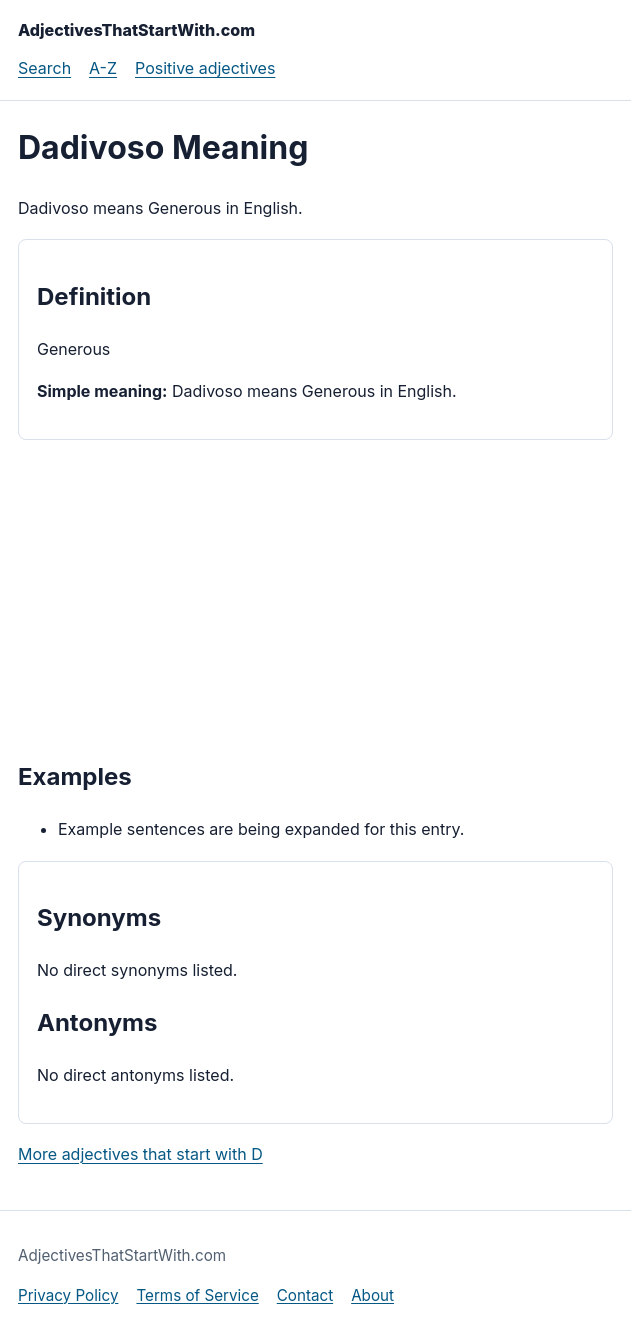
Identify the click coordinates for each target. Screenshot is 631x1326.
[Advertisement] (315, 598)
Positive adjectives (205, 68)
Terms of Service (197, 1295)
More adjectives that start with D (140, 1154)
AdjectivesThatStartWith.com (136, 30)
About (372, 1295)
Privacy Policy (68, 1295)
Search (44, 68)
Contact (305, 1295)
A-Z (103, 68)
